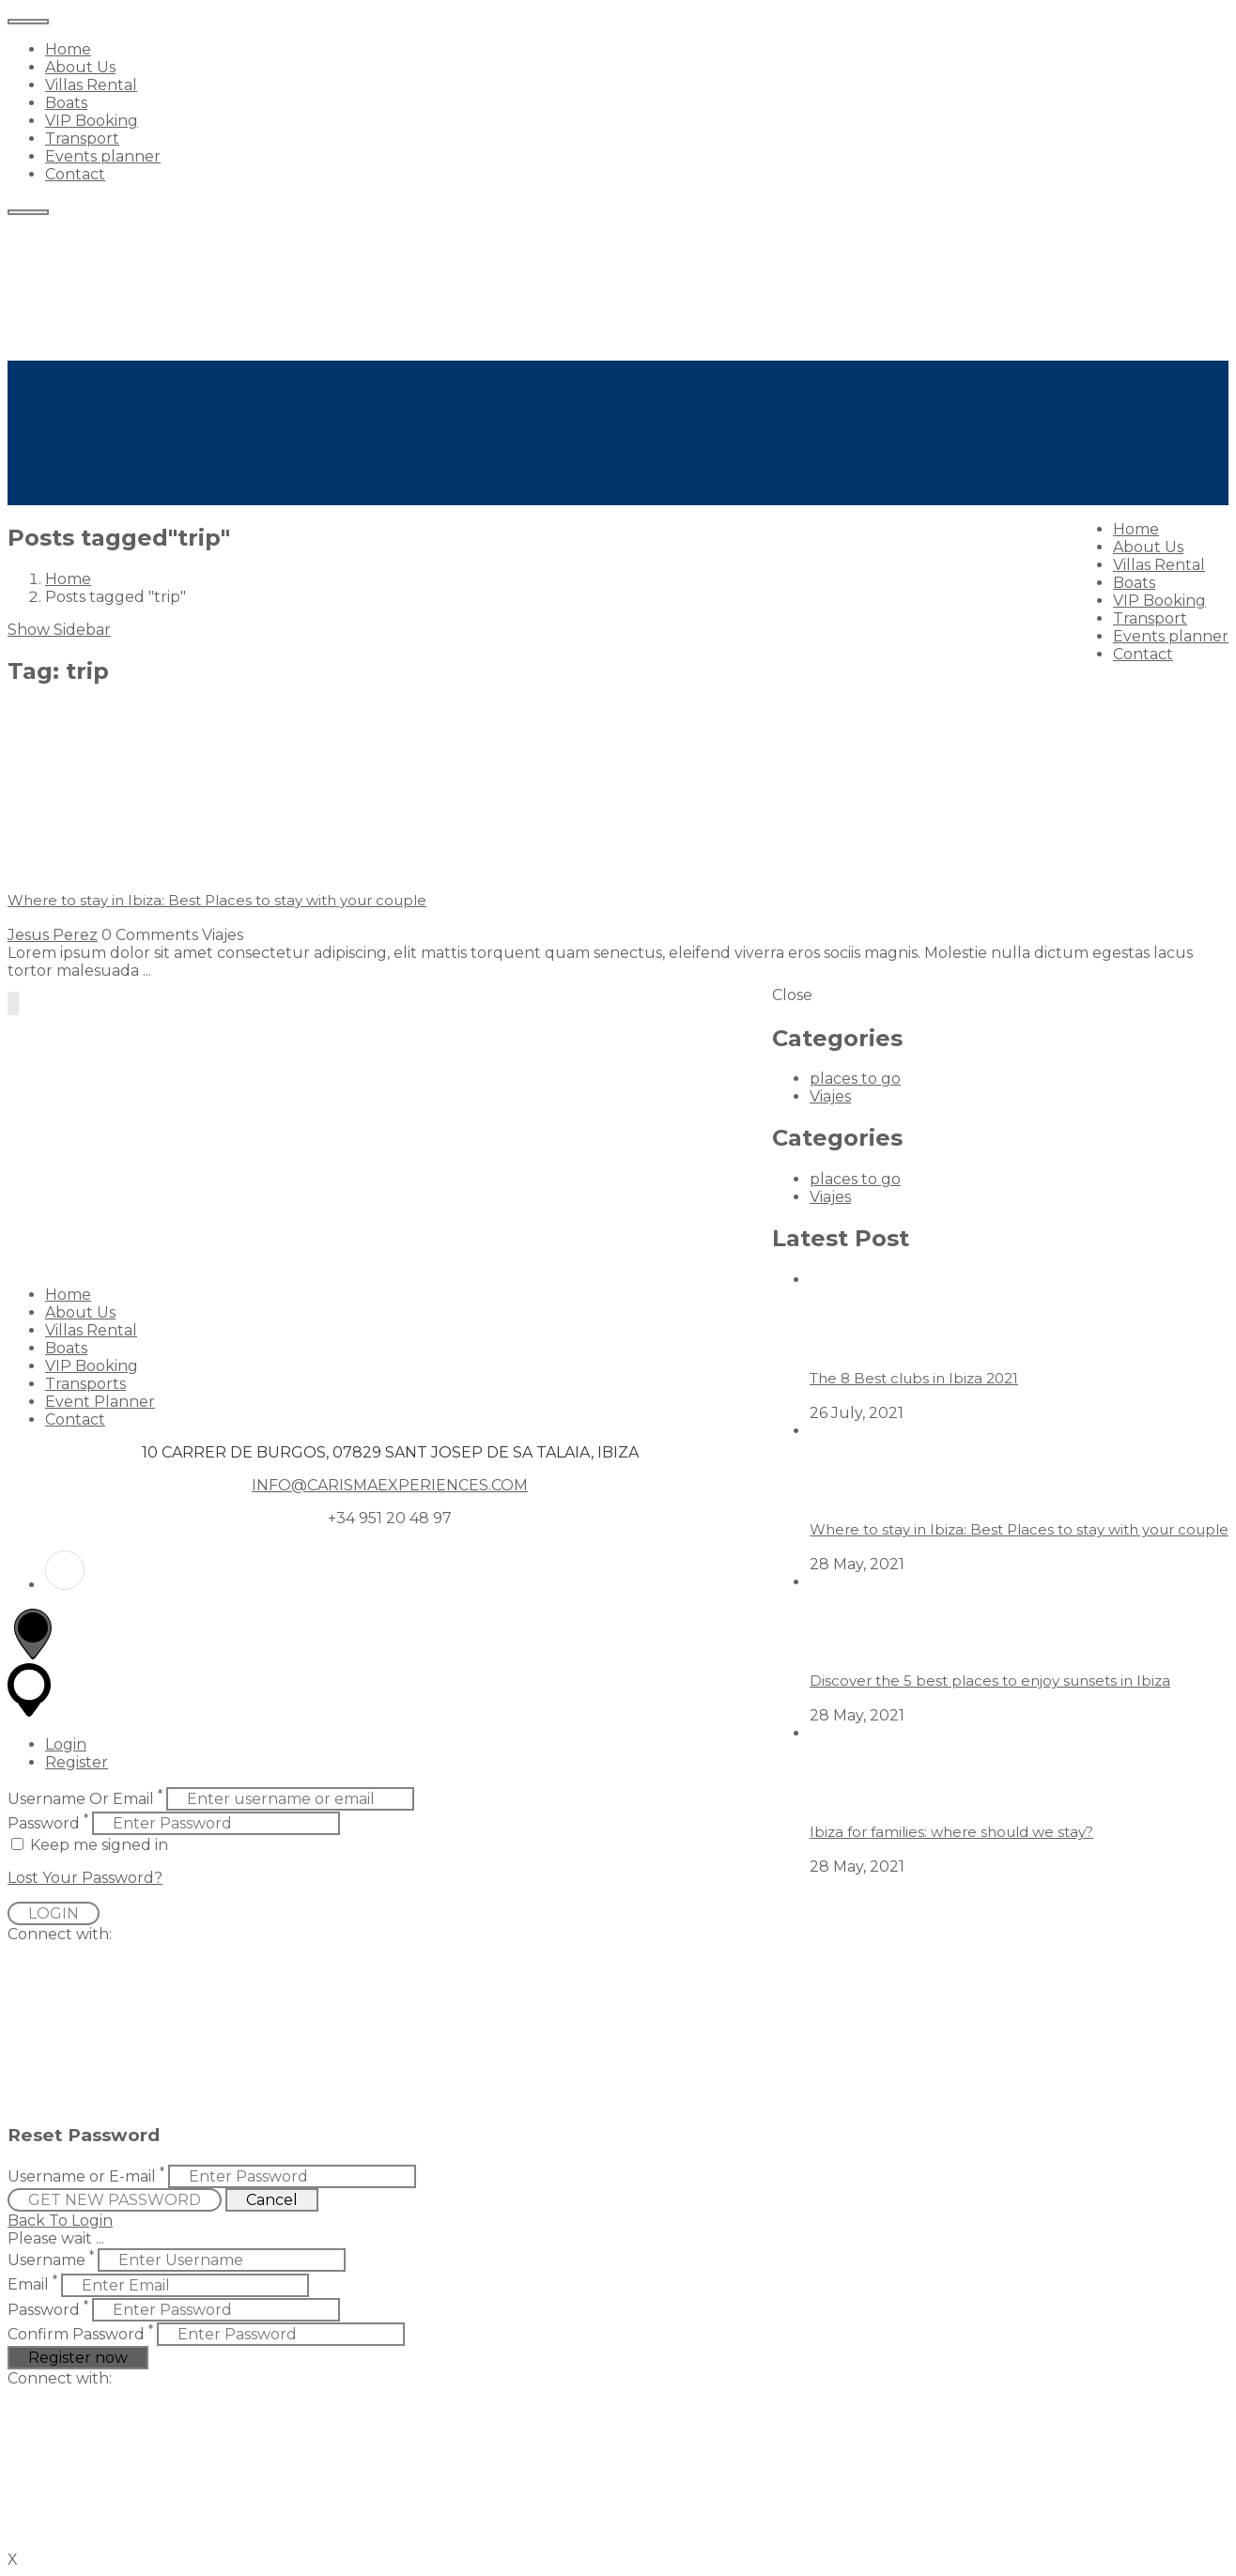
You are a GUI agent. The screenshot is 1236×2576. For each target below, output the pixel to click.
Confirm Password (76, 2334)
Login (65, 1744)
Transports (85, 1384)
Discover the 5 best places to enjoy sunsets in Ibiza (990, 1680)
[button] (159, 2088)
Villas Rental (91, 85)
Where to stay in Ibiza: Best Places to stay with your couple (217, 900)
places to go (855, 1078)
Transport (82, 138)
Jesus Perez (53, 935)
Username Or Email (81, 1799)
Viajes (830, 1096)
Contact (75, 174)
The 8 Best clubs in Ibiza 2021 (914, 1378)
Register (76, 1762)
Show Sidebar (59, 630)
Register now (78, 2358)
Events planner (103, 156)
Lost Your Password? (85, 1878)
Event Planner (100, 1402)
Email (28, 2285)
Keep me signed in (89, 1845)
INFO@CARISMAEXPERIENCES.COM (390, 1485)
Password (44, 1823)
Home (68, 49)
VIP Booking (91, 121)
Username (46, 2260)
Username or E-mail (82, 2176)
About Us (80, 67)
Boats (66, 103)
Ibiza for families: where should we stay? (951, 1832)
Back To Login (60, 2220)
